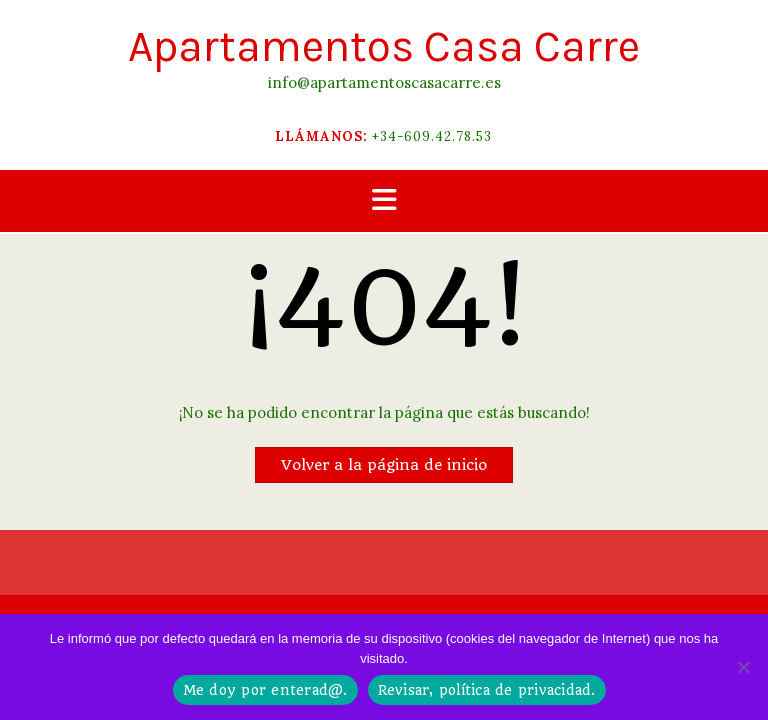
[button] (384, 201)
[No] (743, 667)
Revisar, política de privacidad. (487, 690)
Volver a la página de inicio (384, 465)
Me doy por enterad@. (265, 690)
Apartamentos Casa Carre (384, 46)
